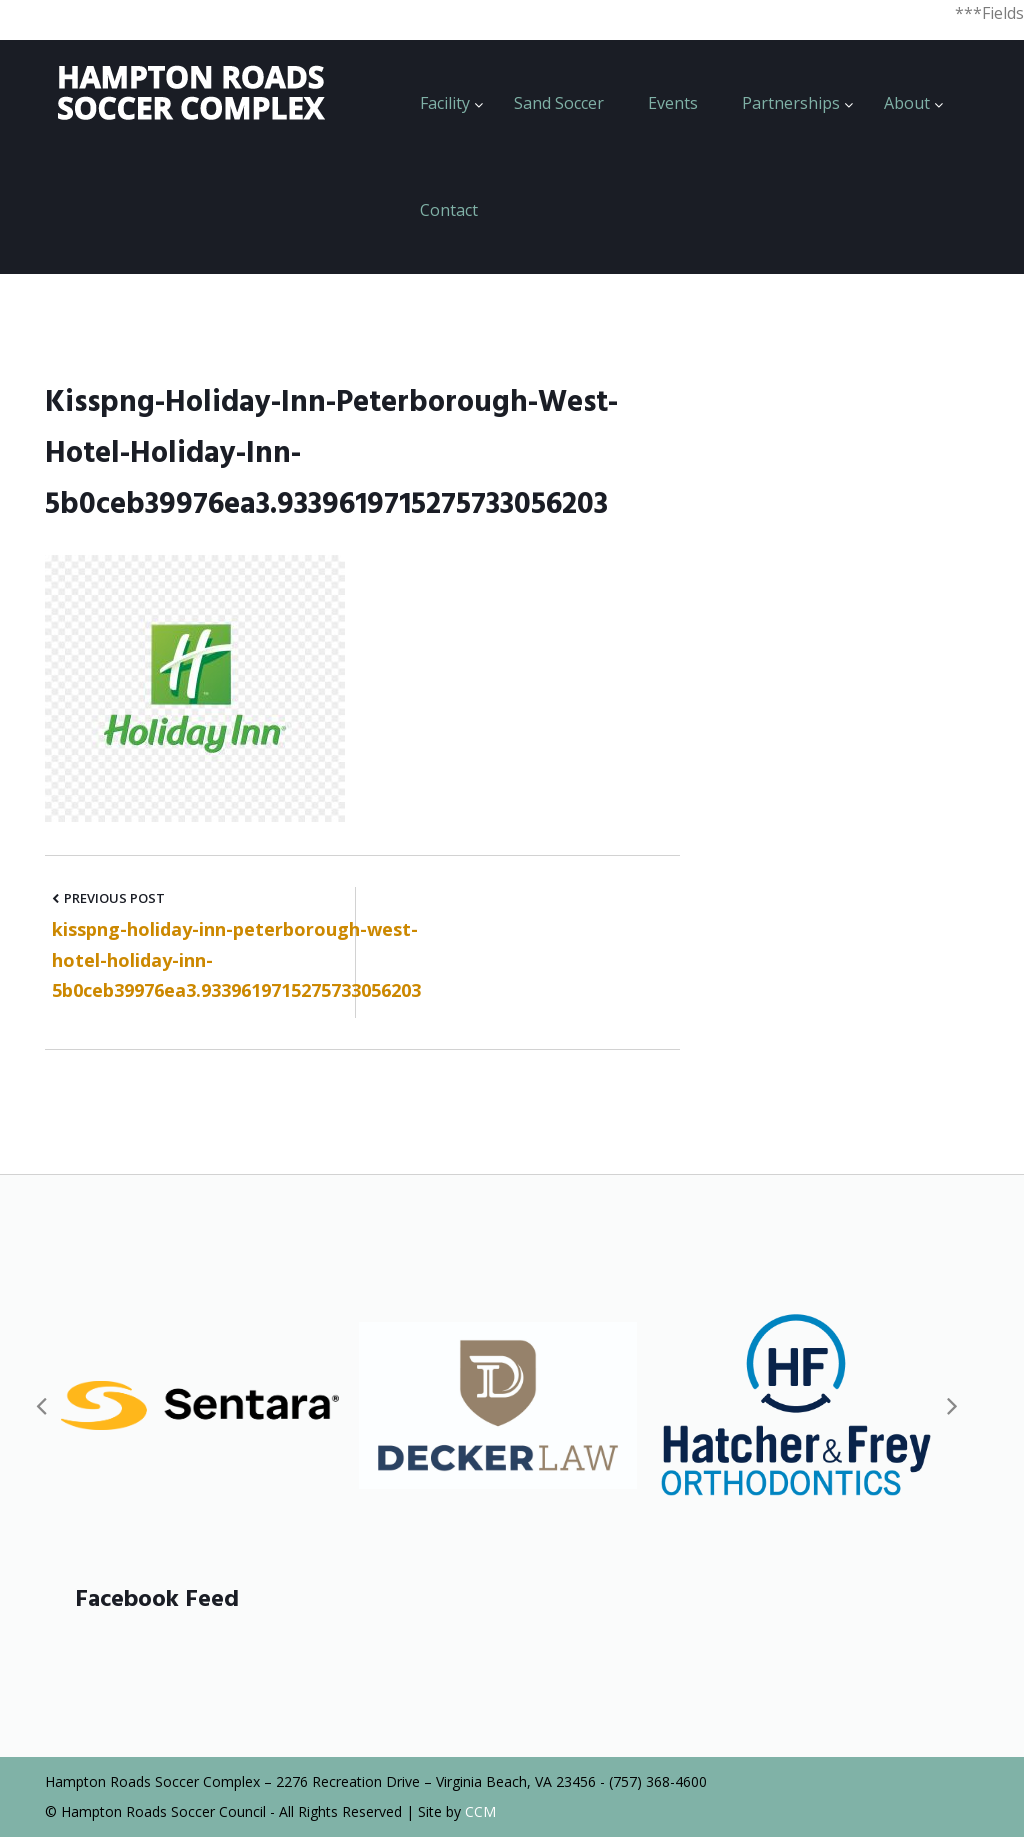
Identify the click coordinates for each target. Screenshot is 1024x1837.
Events (673, 103)
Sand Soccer (559, 103)
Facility (445, 103)
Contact (449, 210)
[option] (200, 1405)
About (907, 103)
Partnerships (791, 103)
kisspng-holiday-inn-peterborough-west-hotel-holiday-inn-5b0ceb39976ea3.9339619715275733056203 (236, 959)
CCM (480, 1811)
